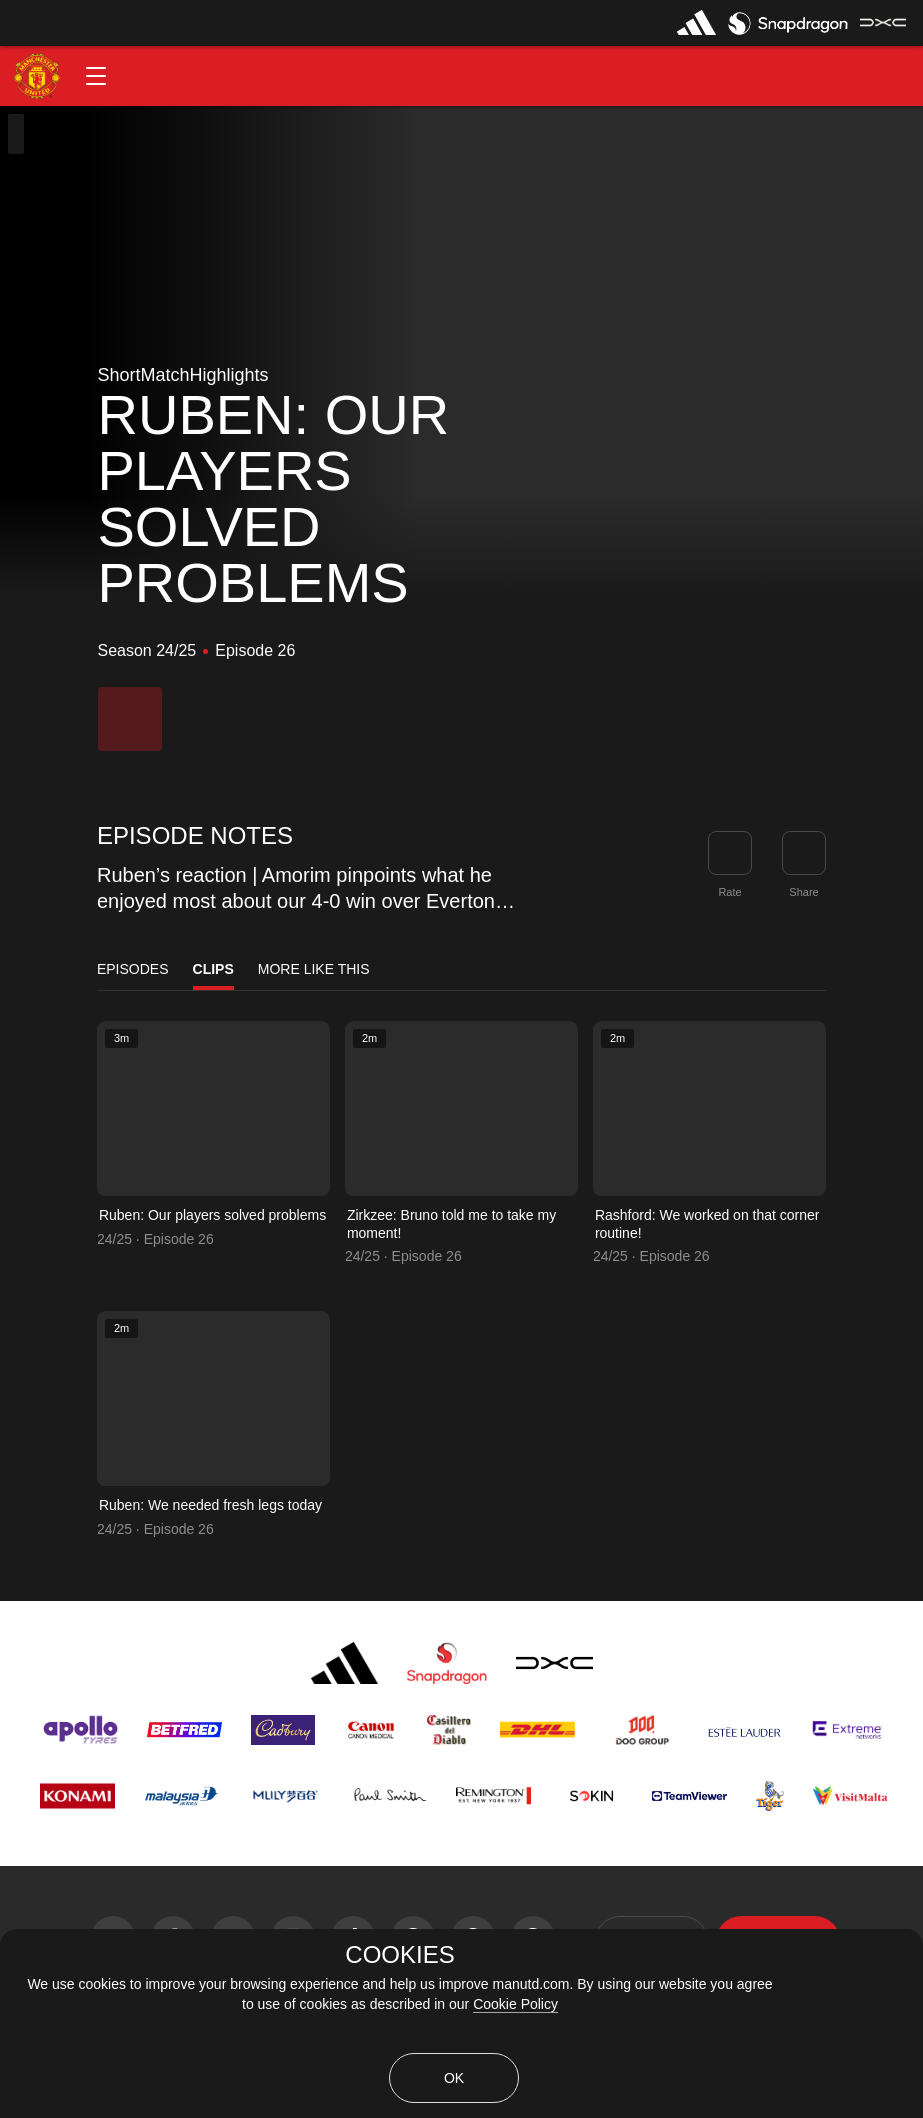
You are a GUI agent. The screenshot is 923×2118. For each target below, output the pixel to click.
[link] (804, 853)
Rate (729, 892)
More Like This (314, 969)
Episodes (133, 969)
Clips (213, 969)
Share (803, 892)
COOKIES (399, 1955)
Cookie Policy (515, 2004)
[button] (96, 76)
